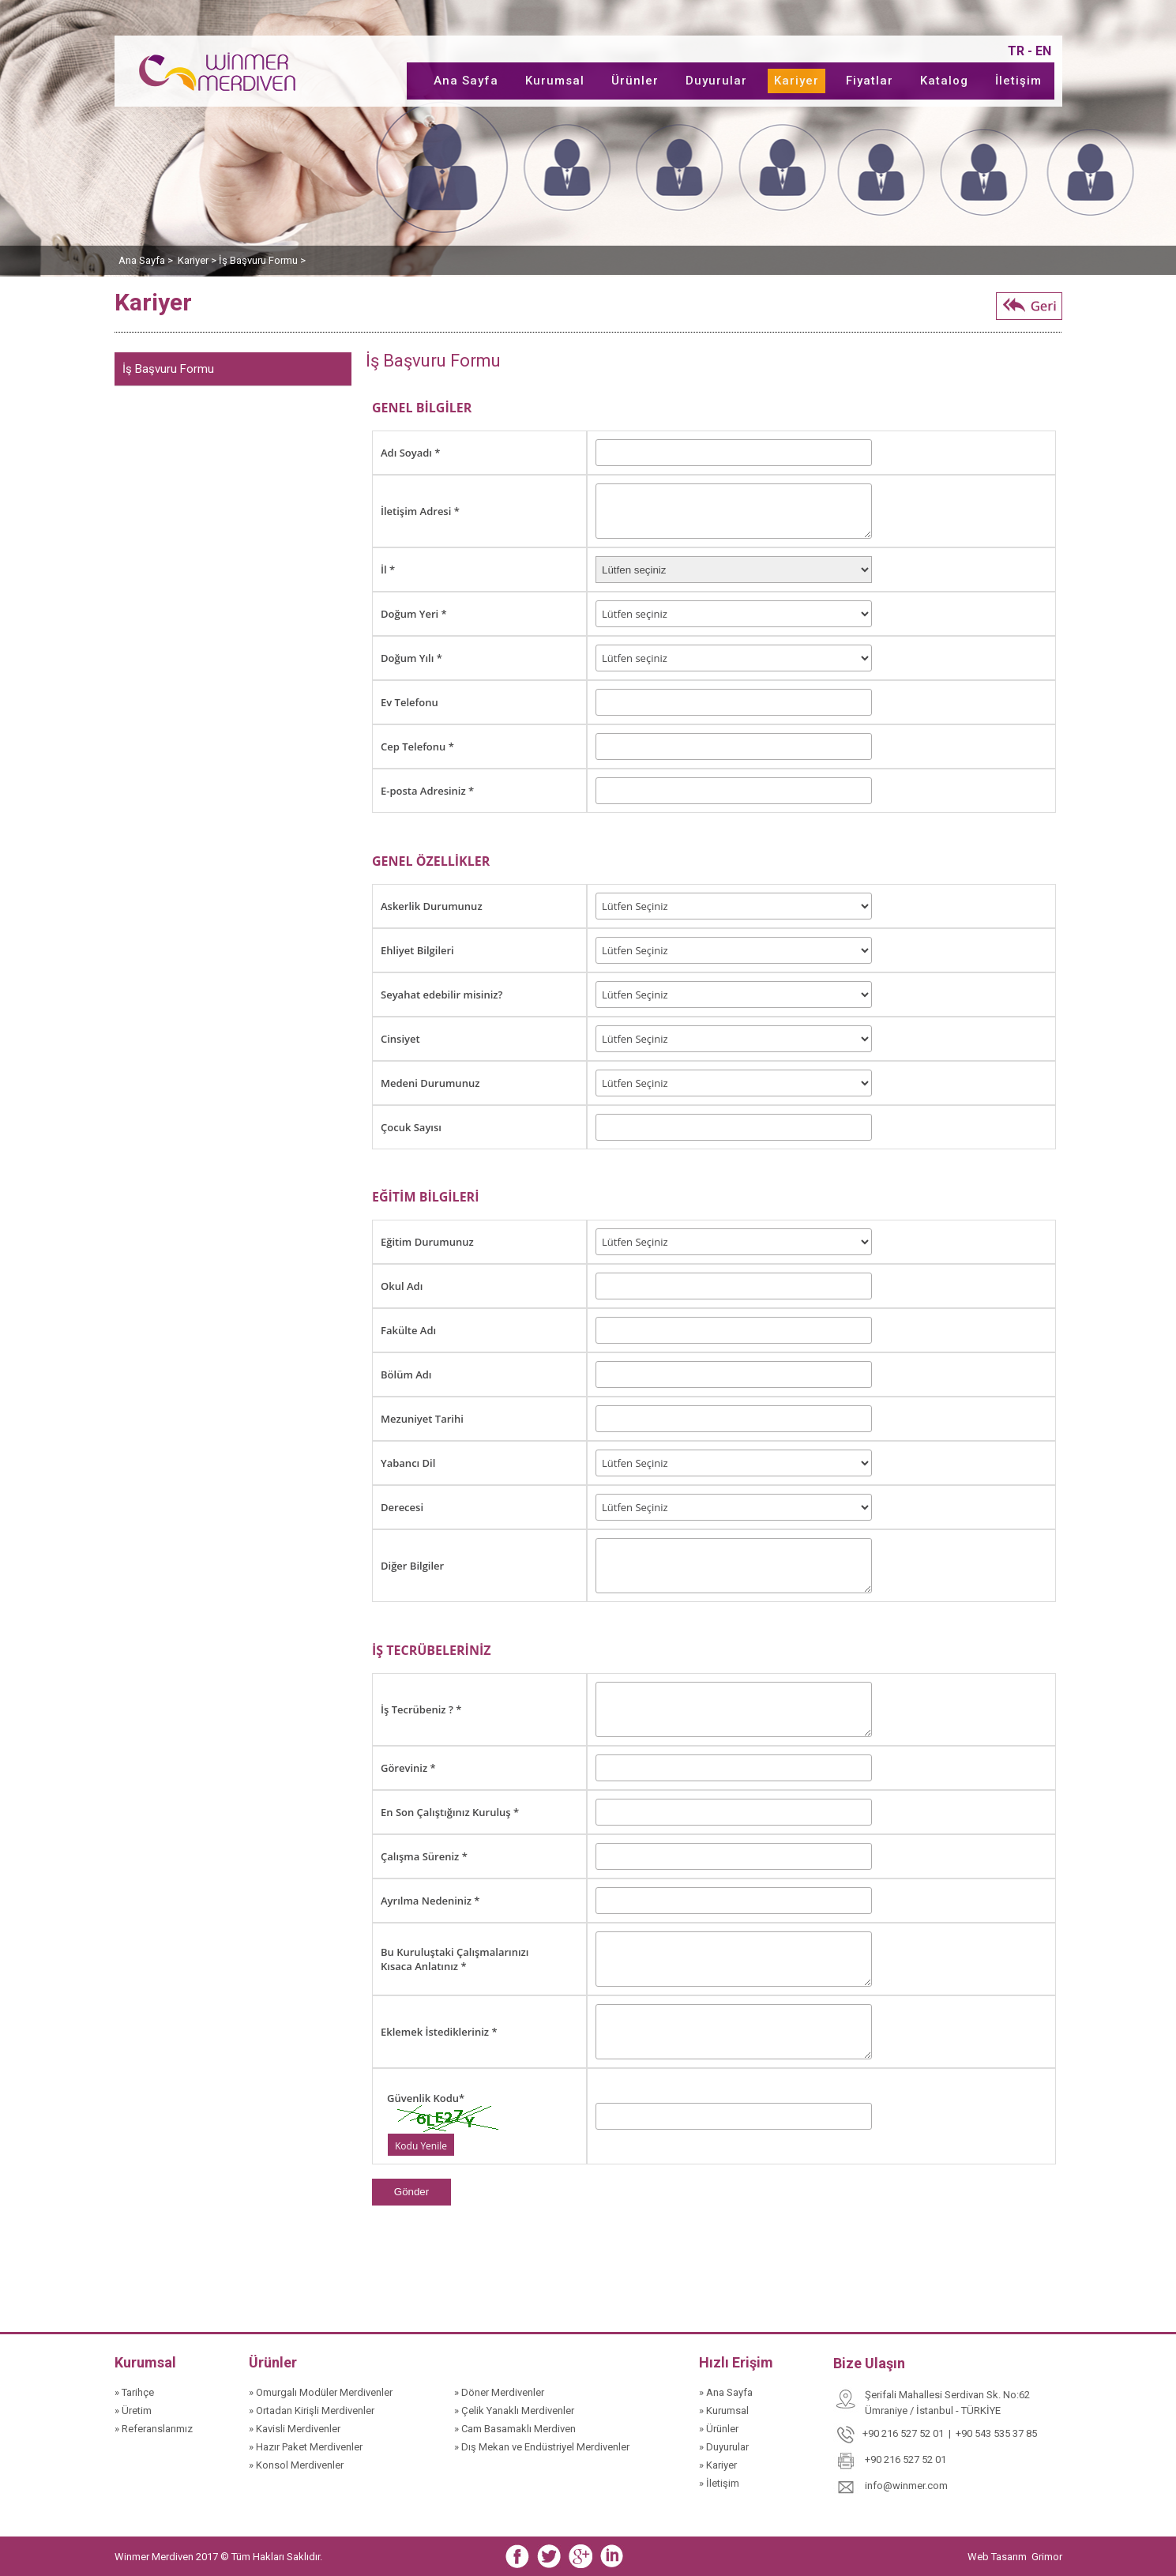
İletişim (1018, 80)
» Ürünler (718, 2429)
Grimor (1046, 2557)
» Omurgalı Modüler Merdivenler (321, 2392)
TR (1016, 50)
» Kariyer (718, 2465)
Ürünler (635, 80)
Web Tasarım (998, 2557)
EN (1043, 50)
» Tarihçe (134, 2392)
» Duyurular (724, 2447)
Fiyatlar (869, 80)
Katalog (944, 80)
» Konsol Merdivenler (296, 2465)
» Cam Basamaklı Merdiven (515, 2429)
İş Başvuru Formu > (262, 260)
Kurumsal (554, 80)
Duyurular (716, 80)
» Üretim (133, 2410)
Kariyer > (198, 260)
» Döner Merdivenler (499, 2392)
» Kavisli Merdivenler (294, 2429)
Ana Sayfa (466, 80)
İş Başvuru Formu (168, 369)
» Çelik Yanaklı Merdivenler (514, 2410)
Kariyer (796, 80)
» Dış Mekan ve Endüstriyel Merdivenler (541, 2447)
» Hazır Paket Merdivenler (306, 2447)
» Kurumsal (724, 2410)
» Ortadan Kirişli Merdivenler (311, 2410)
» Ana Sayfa (726, 2392)
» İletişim (719, 2483)
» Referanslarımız (154, 2429)
